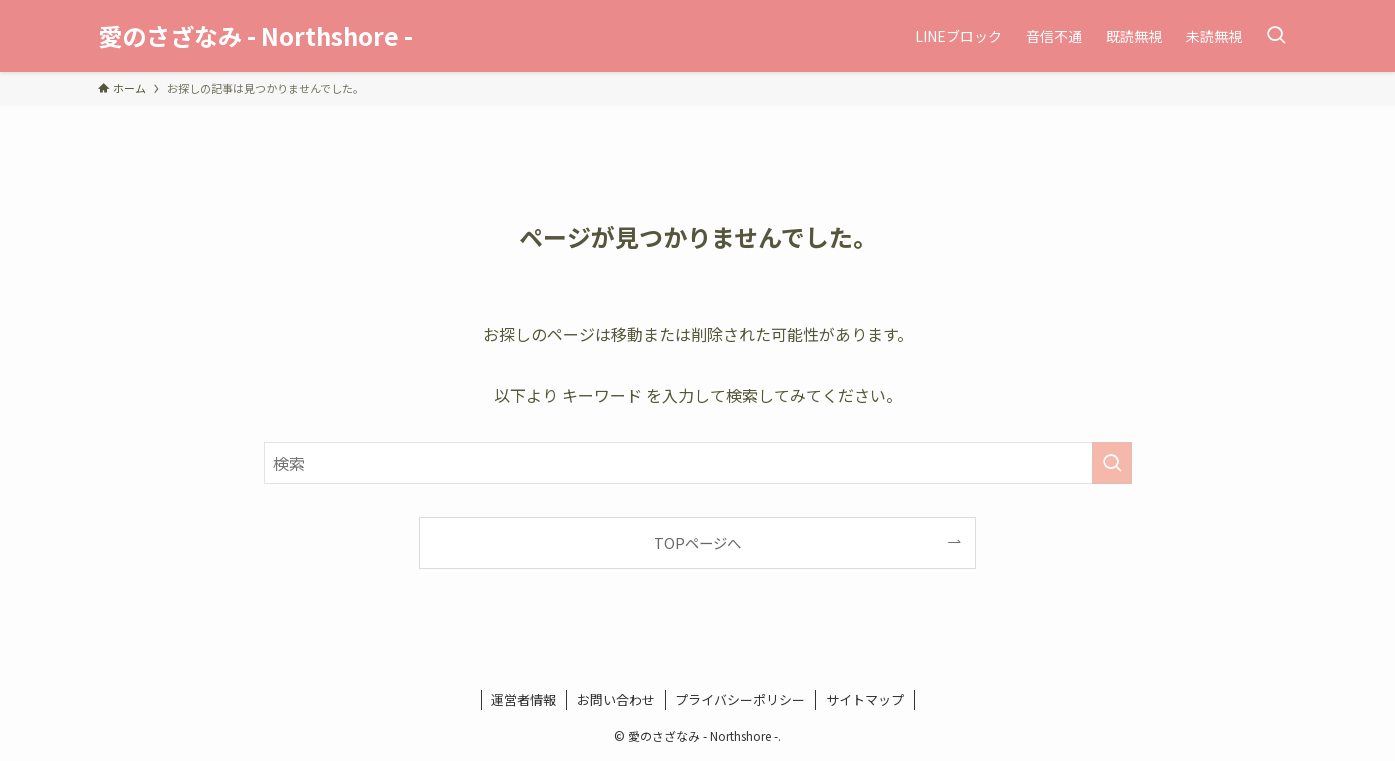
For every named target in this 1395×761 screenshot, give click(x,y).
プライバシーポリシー (740, 699)
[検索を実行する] (1112, 463)
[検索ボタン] (1276, 36)
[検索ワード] (698, 463)
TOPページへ (697, 542)
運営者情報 (523, 699)
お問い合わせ (616, 699)
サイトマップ (865, 699)
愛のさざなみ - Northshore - (255, 36)
